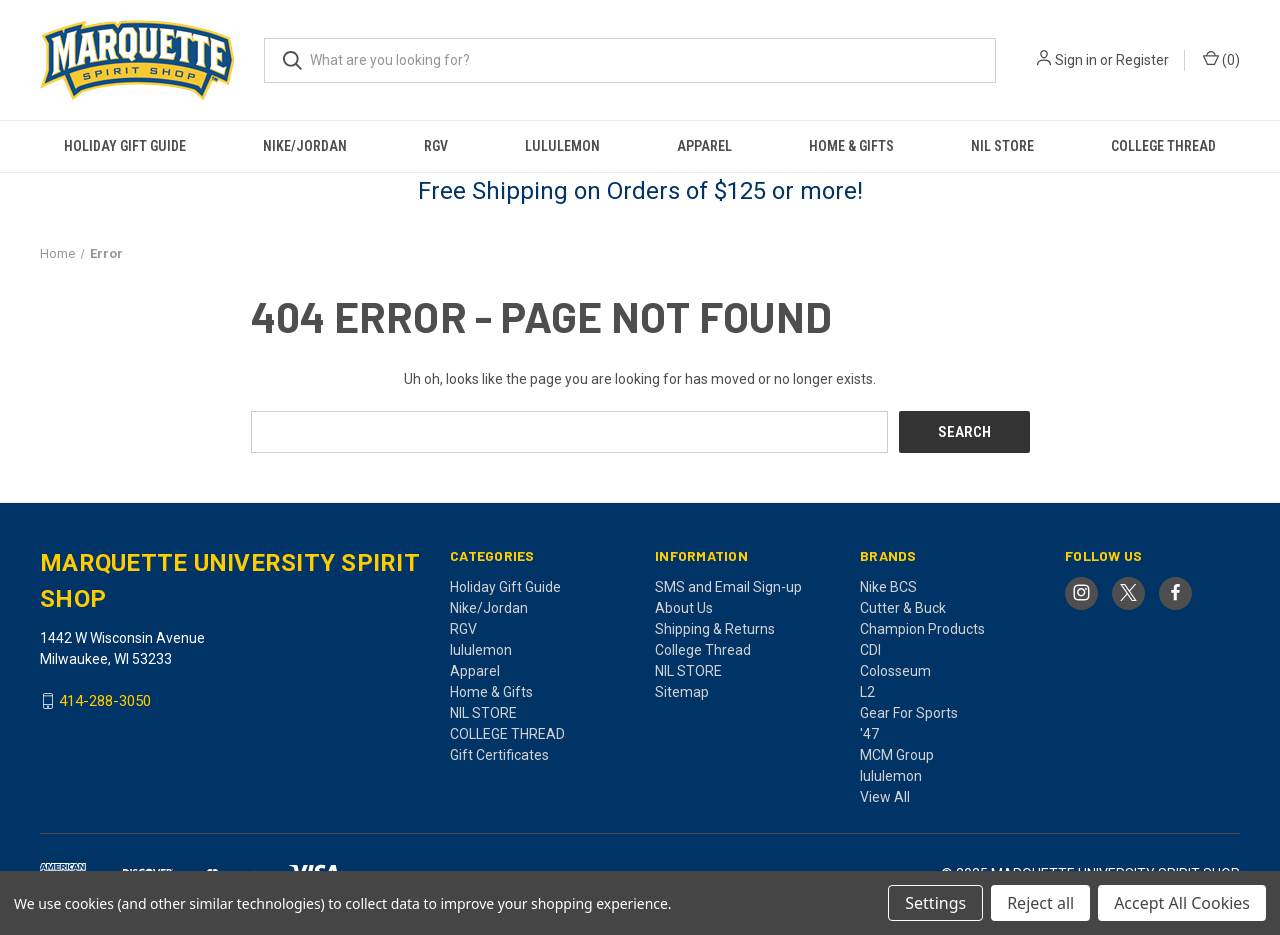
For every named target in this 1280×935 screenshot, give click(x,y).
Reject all (1040, 903)
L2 (867, 691)
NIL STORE (1002, 146)
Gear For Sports (909, 712)
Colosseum (895, 670)
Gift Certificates (499, 754)
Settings (935, 903)
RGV (436, 146)
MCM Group (897, 754)
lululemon (562, 146)
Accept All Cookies (1182, 903)
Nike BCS (888, 586)
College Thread (703, 649)
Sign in (1076, 60)
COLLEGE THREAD (1163, 146)
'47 (869, 733)
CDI (870, 649)
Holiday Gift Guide (125, 146)
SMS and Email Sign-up (728, 586)
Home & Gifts (851, 146)
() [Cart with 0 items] (1221, 59)
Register (1142, 60)
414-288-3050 (105, 701)
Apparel (704, 146)
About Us (684, 607)
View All (885, 796)
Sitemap (682, 691)
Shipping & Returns (715, 628)
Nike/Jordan (305, 146)
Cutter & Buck (903, 607)
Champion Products (922, 628)
